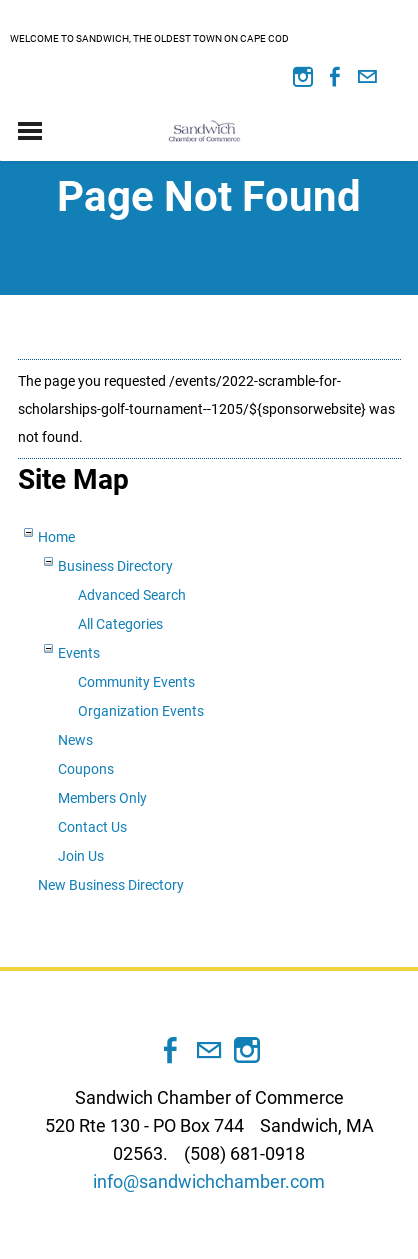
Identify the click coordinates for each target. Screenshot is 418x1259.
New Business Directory (111, 885)
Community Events (136, 682)
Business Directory (115, 566)
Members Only (102, 798)
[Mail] (367, 77)
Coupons (86, 769)
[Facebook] (335, 77)
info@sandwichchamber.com (209, 1181)
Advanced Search (132, 595)
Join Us (81, 856)
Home (56, 537)
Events (79, 653)
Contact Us (92, 827)
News (75, 740)
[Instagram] (303, 77)
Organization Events (141, 711)
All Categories (120, 624)
